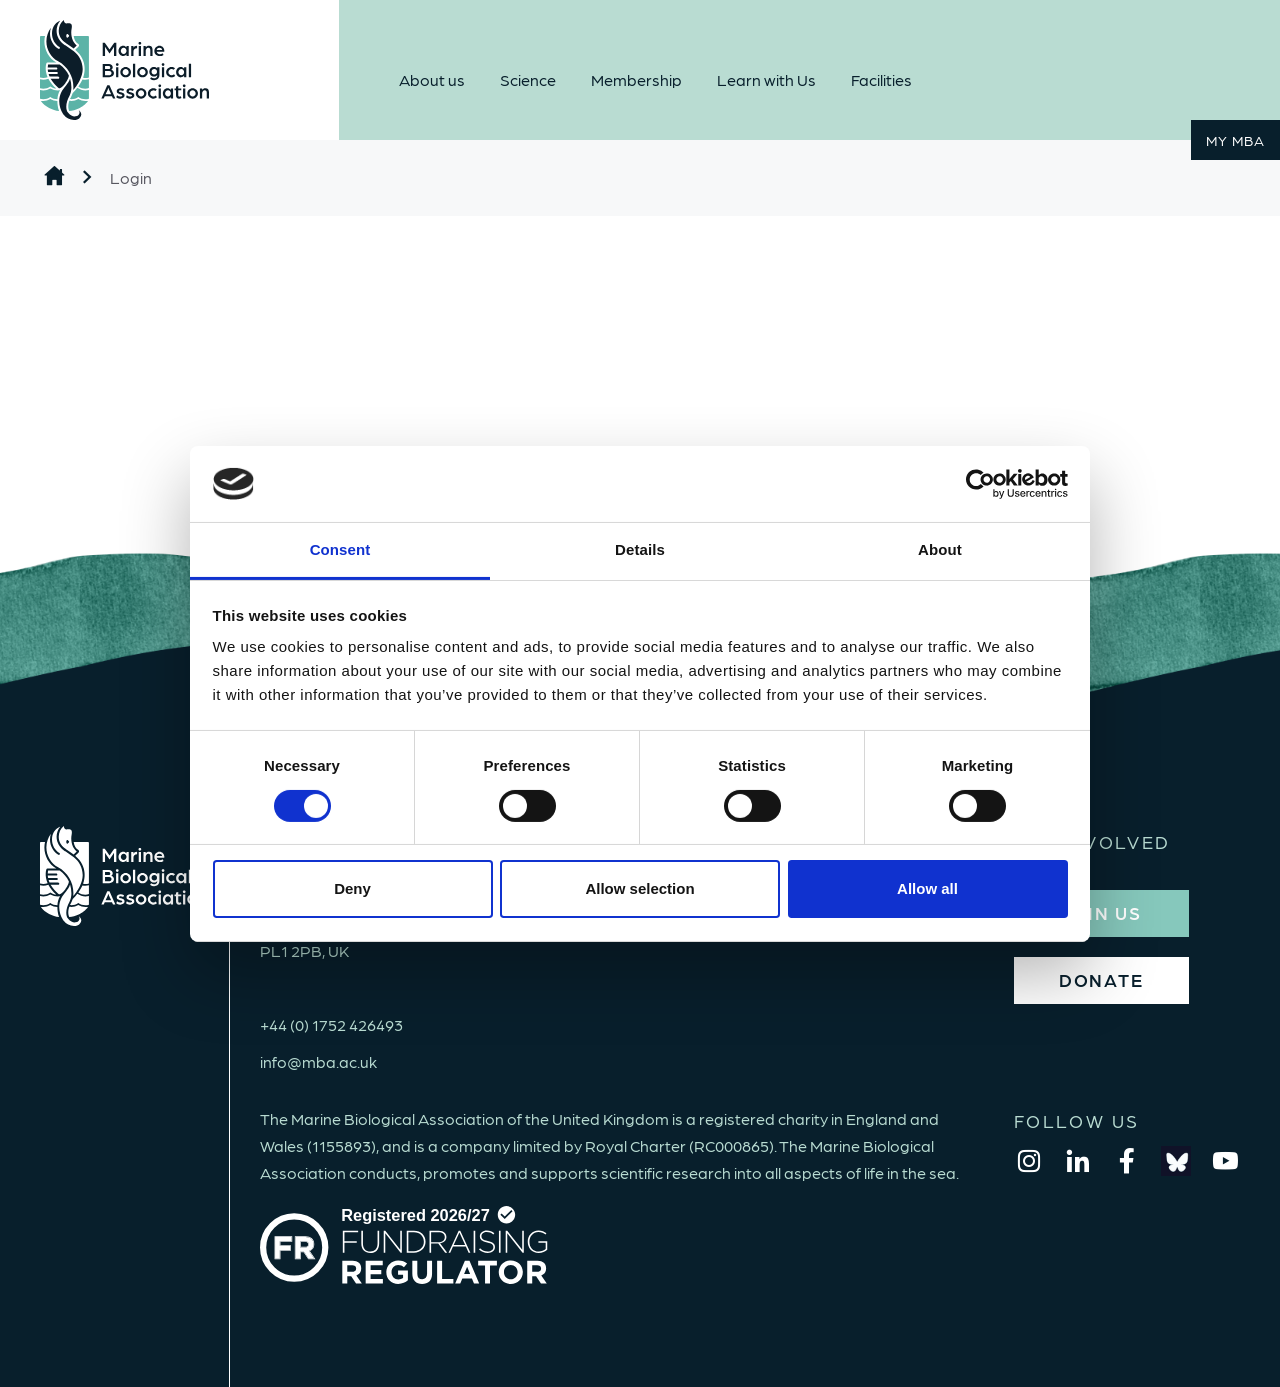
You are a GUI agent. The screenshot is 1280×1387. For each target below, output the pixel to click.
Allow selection (639, 888)
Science (528, 79)
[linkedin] (1078, 1161)
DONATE (1101, 979)
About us (432, 79)
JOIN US (1101, 912)
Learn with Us (766, 79)
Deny (352, 888)
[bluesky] (1176, 1161)
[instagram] (1029, 1161)
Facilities (881, 79)
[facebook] (1127, 1161)
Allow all (927, 888)
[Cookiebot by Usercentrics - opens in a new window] (980, 484)
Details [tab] (640, 549)
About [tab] (940, 549)
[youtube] (1225, 1161)
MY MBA (1235, 140)
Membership (636, 79)
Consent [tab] (340, 549)
